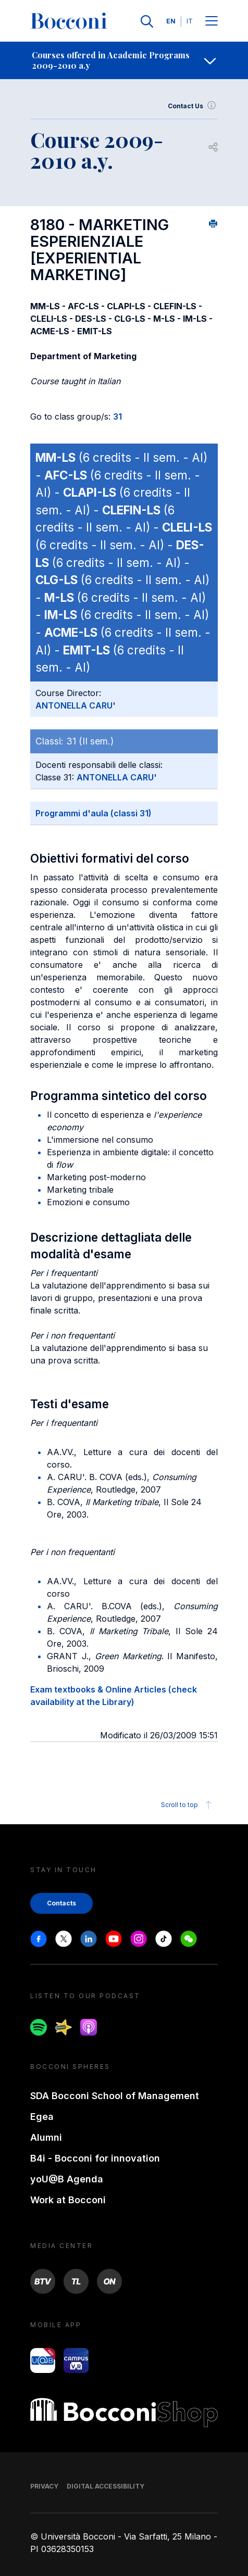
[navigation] (124, 60)
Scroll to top (188, 1805)
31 (117, 416)
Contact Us (193, 106)
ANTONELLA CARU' (75, 705)
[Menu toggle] (211, 21)
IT (190, 21)
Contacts (61, 1903)
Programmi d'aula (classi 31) (93, 813)
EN (171, 21)
